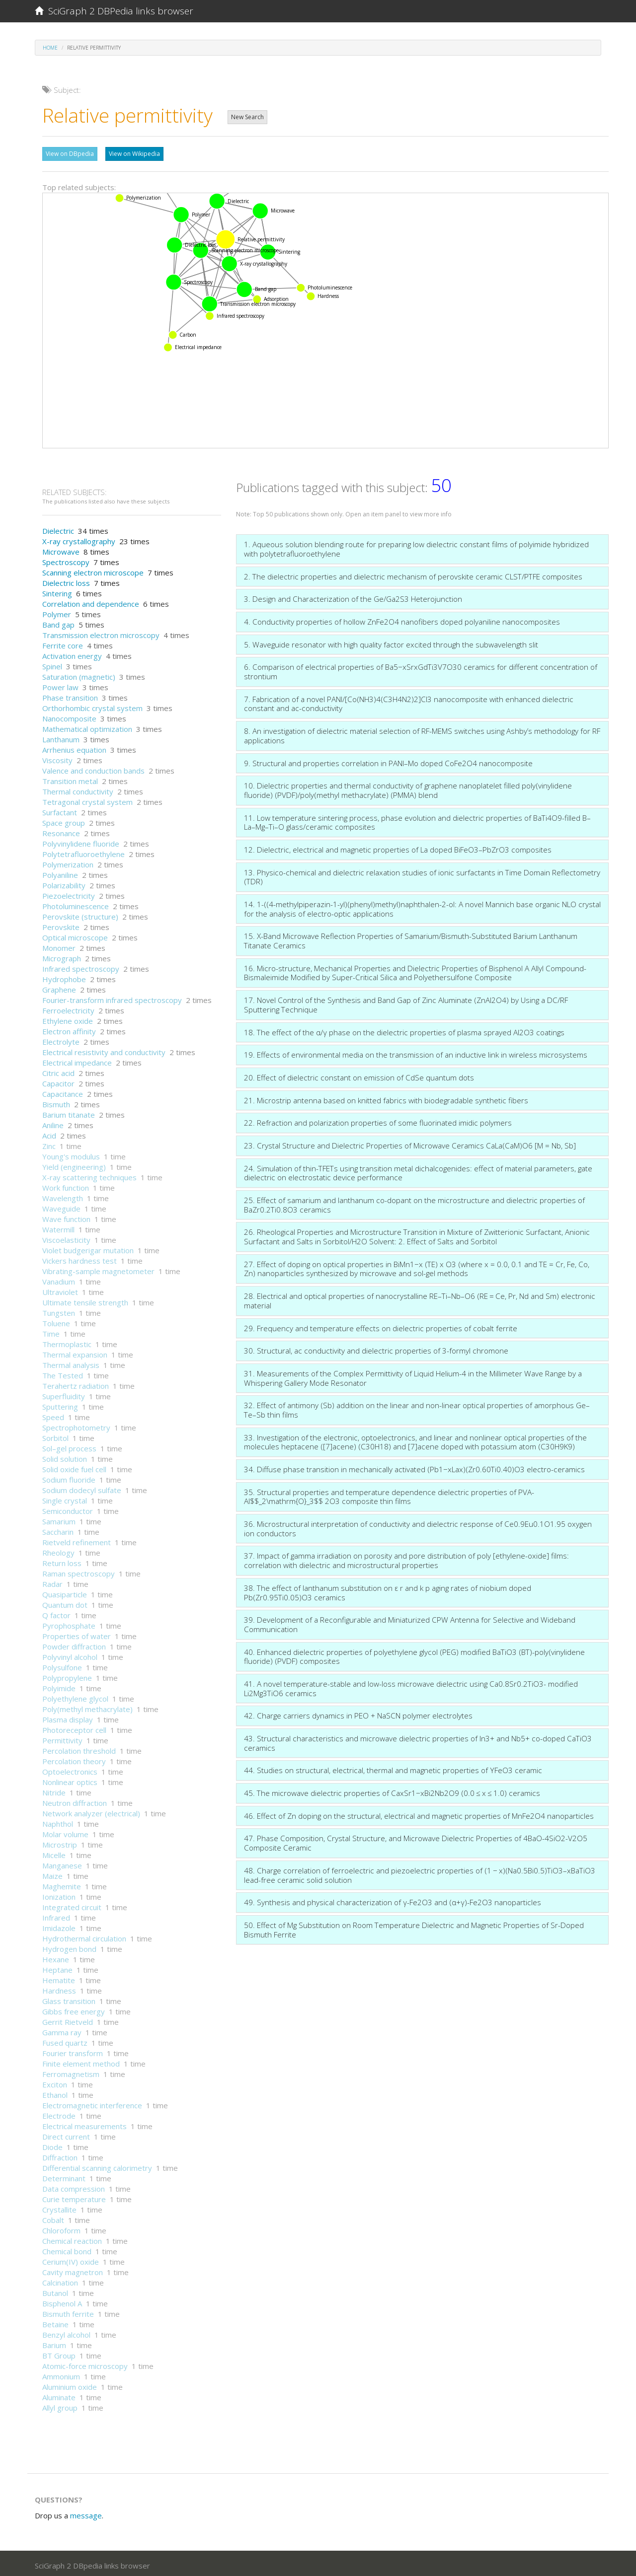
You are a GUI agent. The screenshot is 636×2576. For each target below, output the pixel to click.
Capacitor (58, 1081)
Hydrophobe (64, 977)
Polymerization (67, 862)
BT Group (59, 2353)
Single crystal (64, 1498)
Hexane (55, 1957)
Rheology (58, 1550)
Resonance (61, 831)
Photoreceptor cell (74, 1727)
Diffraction (60, 2155)
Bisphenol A (62, 2301)
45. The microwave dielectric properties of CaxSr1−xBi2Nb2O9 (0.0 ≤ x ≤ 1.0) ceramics (392, 1790)
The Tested (62, 1373)
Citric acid (58, 1070)
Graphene (59, 987)
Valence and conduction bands (93, 768)
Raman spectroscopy (78, 1571)
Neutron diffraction (74, 1800)
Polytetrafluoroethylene (83, 852)
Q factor (56, 1613)
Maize (52, 1873)
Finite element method (81, 2061)
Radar (52, 1581)
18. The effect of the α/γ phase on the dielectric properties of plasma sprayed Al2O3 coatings (404, 1030)
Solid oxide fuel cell (74, 1467)
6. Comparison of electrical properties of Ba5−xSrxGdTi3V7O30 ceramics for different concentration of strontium (420, 669)
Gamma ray (61, 2030)
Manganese (62, 1863)
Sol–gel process (69, 1446)
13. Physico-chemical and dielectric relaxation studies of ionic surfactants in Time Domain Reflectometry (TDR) (422, 874)
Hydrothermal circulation (84, 1936)
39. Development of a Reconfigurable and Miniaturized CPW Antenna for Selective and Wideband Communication (409, 1622)
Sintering (57, 591)
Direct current (66, 2134)
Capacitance (62, 1091)
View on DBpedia (70, 153)
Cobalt (53, 2217)
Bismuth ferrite (68, 2311)
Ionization (59, 1894)
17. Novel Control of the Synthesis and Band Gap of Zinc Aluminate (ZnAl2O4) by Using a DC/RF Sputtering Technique (406, 1002)
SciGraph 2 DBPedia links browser (114, 10)
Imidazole (59, 1926)
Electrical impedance (77, 1060)
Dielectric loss (66, 580)
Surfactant (59, 810)
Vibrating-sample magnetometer (98, 1269)
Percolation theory (74, 1759)
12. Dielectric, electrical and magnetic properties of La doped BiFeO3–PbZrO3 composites (398, 847)
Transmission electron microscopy (100, 633)
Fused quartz (64, 2040)
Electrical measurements (84, 2124)
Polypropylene (67, 1675)
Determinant (63, 2176)
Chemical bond (66, 2249)
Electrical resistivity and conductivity (103, 1050)
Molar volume (65, 1832)
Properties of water (76, 1634)
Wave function (66, 1216)
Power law (60, 685)
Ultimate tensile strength (85, 1300)
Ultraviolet (60, 1289)
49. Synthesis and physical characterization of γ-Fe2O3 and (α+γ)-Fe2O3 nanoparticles (392, 1900)
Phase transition (70, 695)
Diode (52, 2144)
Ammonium (61, 2374)
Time (51, 1331)
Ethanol (55, 2092)
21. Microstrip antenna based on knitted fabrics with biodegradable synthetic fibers (386, 1098)
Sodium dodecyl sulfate (81, 1488)
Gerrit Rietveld (67, 2019)
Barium (54, 2343)
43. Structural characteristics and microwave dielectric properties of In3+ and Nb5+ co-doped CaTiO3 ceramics (418, 1740)
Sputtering (60, 1404)
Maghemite (61, 1884)
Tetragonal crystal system (87, 799)
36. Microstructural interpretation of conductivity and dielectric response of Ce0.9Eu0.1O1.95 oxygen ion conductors (418, 1526)
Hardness (59, 1988)
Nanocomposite (69, 716)
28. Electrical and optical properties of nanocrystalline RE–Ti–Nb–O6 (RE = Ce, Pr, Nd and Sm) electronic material (419, 1298)
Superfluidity (63, 1394)
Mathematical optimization (87, 726)
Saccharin (58, 1529)
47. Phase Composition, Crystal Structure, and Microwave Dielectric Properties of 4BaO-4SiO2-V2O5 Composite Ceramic (415, 1840)
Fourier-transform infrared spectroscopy (112, 997)
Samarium (59, 1519)
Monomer (59, 945)
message (86, 2513)
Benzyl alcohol (66, 2332)
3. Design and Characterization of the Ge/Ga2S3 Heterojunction (353, 596)
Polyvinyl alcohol (69, 1654)
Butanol (55, 2290)
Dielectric (58, 528)
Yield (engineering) (74, 1164)
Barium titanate (68, 1112)
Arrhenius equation (74, 747)
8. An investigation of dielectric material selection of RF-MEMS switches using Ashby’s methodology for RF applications (422, 733)
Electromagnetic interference (92, 2103)
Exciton (54, 2082)
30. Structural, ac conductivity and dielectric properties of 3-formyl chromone (376, 1348)
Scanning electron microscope (93, 570)
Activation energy (72, 653)
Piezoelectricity (68, 893)
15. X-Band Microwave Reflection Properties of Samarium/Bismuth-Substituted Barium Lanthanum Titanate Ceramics (410, 938)
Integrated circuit (71, 1905)
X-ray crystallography (78, 539)
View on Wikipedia (134, 153)
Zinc (49, 1143)
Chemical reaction (72, 2238)
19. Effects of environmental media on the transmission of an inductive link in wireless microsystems (415, 1052)
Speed (53, 1415)
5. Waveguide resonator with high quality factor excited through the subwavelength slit (391, 642)
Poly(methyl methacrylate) (87, 1707)
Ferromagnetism (70, 2071)
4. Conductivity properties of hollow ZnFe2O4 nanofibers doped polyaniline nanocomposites (402, 619)
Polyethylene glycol (75, 1696)
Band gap (58, 622)
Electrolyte (61, 1039)
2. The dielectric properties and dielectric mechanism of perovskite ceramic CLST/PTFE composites (413, 574)
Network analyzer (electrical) (91, 1811)
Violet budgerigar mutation (88, 1248)
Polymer (56, 612)
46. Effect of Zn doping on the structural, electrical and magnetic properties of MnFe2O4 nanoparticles (419, 1813)
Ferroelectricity (68, 1008)
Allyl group (60, 2405)
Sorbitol (55, 1435)
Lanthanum (61, 737)
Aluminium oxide (69, 2384)
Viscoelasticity (66, 1237)
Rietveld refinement (76, 1540)
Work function (65, 1185)
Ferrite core (62, 643)
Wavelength (62, 1196)
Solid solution (64, 1456)
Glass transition (68, 1999)
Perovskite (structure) (80, 914)
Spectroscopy (65, 560)
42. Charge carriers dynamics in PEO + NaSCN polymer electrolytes (358, 1713)
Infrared (56, 1915)
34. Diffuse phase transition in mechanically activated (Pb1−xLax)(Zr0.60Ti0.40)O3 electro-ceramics (414, 1467)
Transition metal (70, 779)
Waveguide (61, 1206)
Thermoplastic (66, 1342)
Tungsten (58, 1310)
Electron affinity (69, 1029)
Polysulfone (62, 1665)
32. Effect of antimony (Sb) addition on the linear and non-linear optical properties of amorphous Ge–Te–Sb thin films (417, 1407)
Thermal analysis (70, 1362)
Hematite (58, 1978)
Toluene (56, 1321)
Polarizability (63, 883)
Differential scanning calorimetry (97, 2165)
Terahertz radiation (75, 1383)
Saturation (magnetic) (78, 674)
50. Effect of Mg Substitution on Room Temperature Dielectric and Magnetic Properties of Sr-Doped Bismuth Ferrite (414, 1927)
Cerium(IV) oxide (70, 2259)
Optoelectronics (69, 1769)
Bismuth (56, 1102)
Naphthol (57, 1821)
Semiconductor (67, 1508)
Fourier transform (72, 2051)
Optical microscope (75, 935)
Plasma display (67, 1717)
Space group (63, 820)
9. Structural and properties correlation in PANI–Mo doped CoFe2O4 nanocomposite (388, 761)
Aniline (53, 1123)
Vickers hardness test (79, 1258)
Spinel (52, 664)
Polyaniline (60, 872)
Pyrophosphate (68, 1623)
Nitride (54, 1790)
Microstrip (59, 1842)
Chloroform (61, 2228)
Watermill (58, 1227)
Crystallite (59, 2207)
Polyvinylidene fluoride (80, 841)
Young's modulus (71, 1154)
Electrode (59, 2113)
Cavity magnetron (72, 2270)
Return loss (61, 1561)
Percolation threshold (79, 1748)
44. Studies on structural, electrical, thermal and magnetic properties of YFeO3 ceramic (393, 1768)
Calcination (60, 2280)
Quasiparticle (64, 1592)
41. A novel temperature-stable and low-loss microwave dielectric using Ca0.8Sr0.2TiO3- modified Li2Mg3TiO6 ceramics (411, 1686)
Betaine (55, 2322)
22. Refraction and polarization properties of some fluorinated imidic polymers (378, 1120)
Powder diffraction (74, 1644)
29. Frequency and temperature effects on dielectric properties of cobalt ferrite (380, 1326)
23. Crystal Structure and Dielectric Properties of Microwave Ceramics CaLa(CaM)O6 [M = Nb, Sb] (410, 1143)
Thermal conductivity (77, 789)
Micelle (54, 1853)
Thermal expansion (74, 1352)
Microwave (61, 549)
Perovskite (61, 925)
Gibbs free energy (73, 2009)
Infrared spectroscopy (80, 966)
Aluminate (59, 2395)
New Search (247, 117)
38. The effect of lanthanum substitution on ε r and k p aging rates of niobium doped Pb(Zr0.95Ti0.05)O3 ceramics (387, 1590)
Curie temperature (74, 2197)
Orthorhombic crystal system (92, 706)
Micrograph (61, 956)
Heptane (57, 1967)
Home (50, 47)
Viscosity (57, 758)
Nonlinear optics (69, 1780)
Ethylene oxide (67, 1018)
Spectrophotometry (76, 1425)
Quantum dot (64, 1602)
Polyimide (59, 1686)
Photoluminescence (75, 904)
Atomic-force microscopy (85, 2363)
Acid (49, 1133)
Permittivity (62, 1738)
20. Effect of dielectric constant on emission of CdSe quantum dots (359, 1075)
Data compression (73, 2186)
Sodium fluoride (68, 1477)
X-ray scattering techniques (89, 1175)
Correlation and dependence (90, 601)
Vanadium (58, 1279)
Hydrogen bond (69, 1946)
